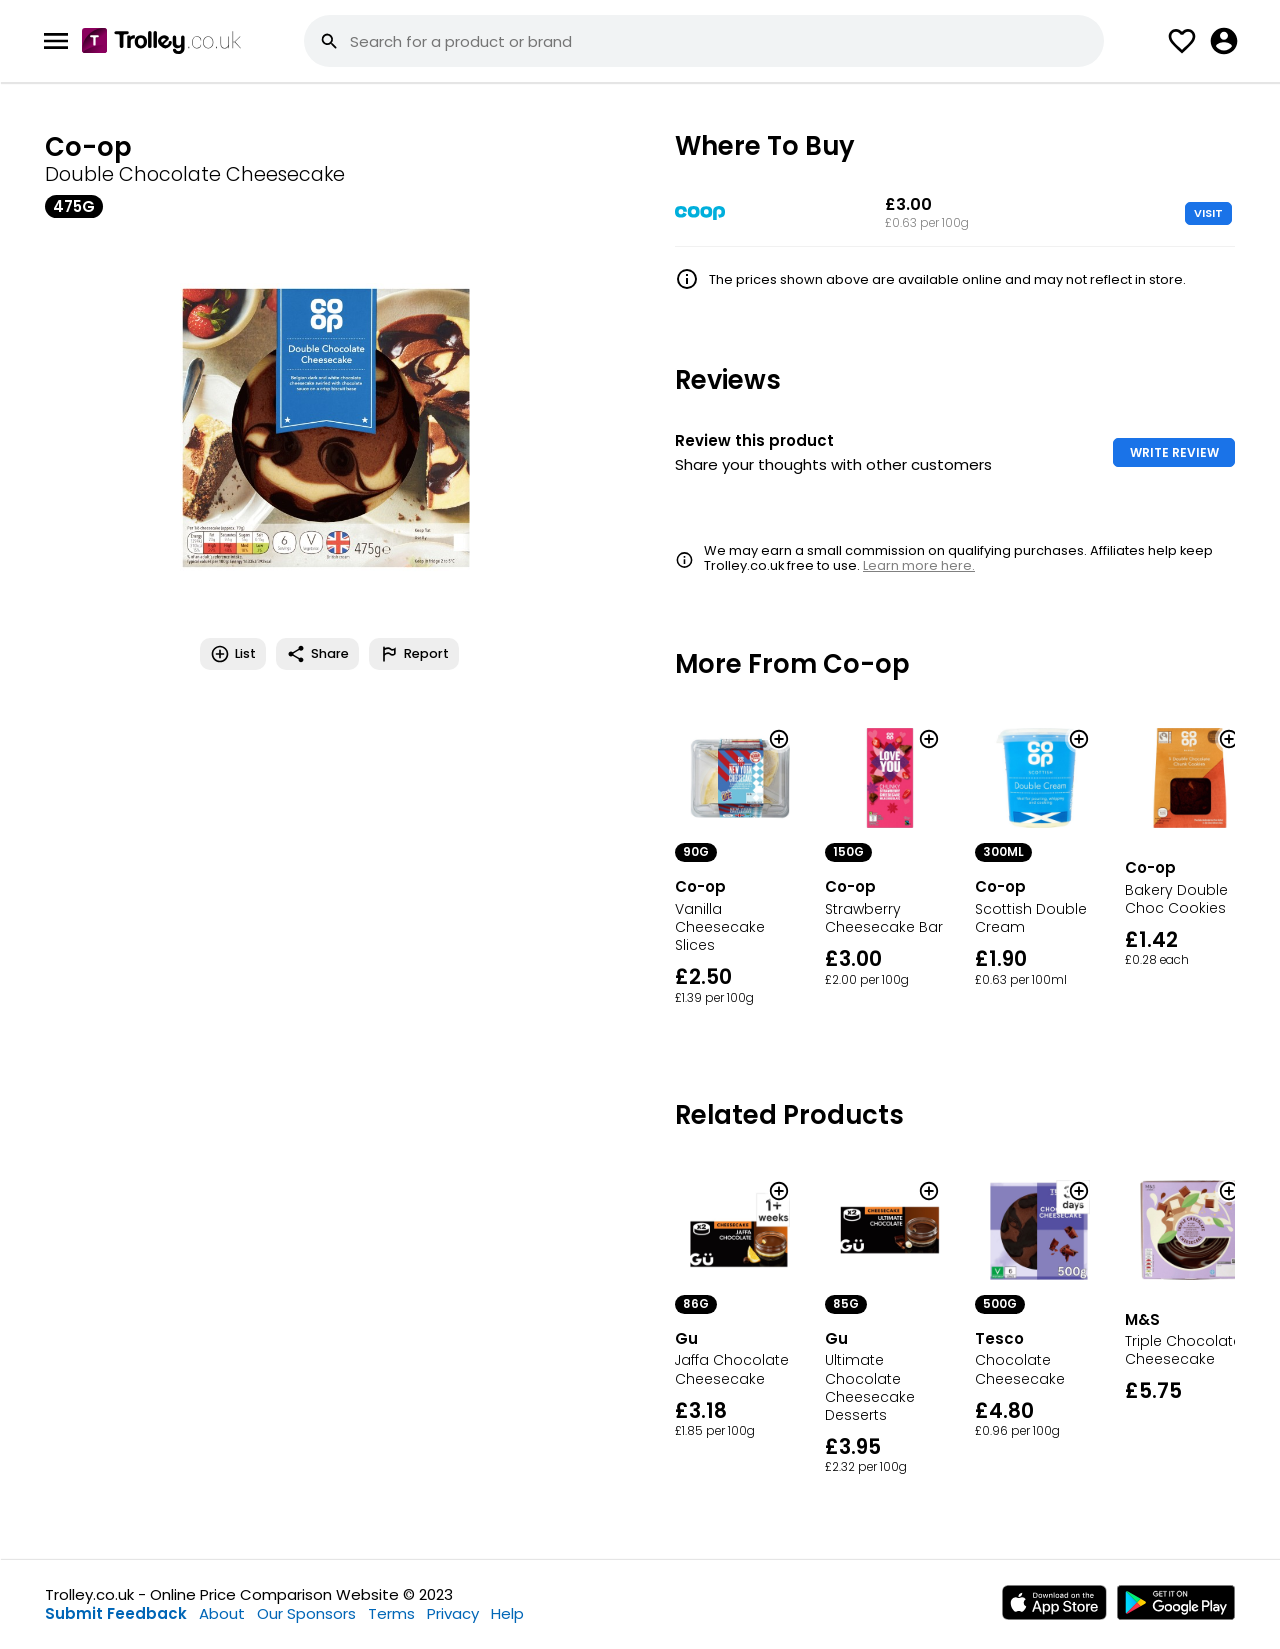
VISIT (1208, 213)
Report (414, 654)
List (233, 654)
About (222, 1613)
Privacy (453, 1613)
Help (507, 1613)
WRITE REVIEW (1174, 452)
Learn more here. (919, 565)
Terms (391, 1613)
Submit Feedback (116, 1613)
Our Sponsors (306, 1613)
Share (317, 654)
